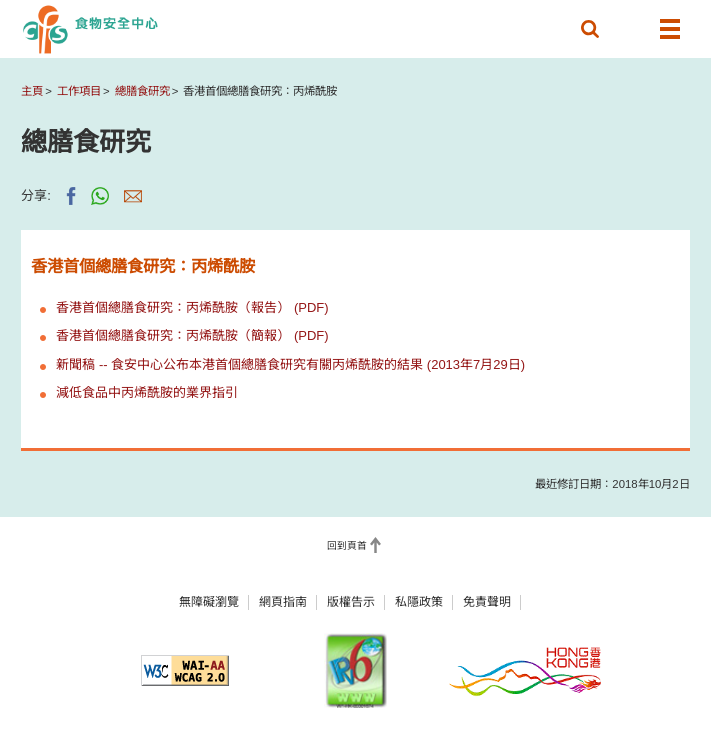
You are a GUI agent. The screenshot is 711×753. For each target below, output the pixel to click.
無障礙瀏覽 (209, 602)
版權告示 (351, 602)
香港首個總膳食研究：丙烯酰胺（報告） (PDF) (192, 307)
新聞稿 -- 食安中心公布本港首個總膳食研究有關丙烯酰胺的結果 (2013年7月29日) (290, 364)
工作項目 (79, 91)
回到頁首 (347, 545)
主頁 (32, 91)
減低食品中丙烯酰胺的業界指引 (147, 392)
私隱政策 (419, 602)
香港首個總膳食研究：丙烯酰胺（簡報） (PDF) (192, 335)
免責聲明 (487, 602)
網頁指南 (283, 602)
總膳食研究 (142, 91)
